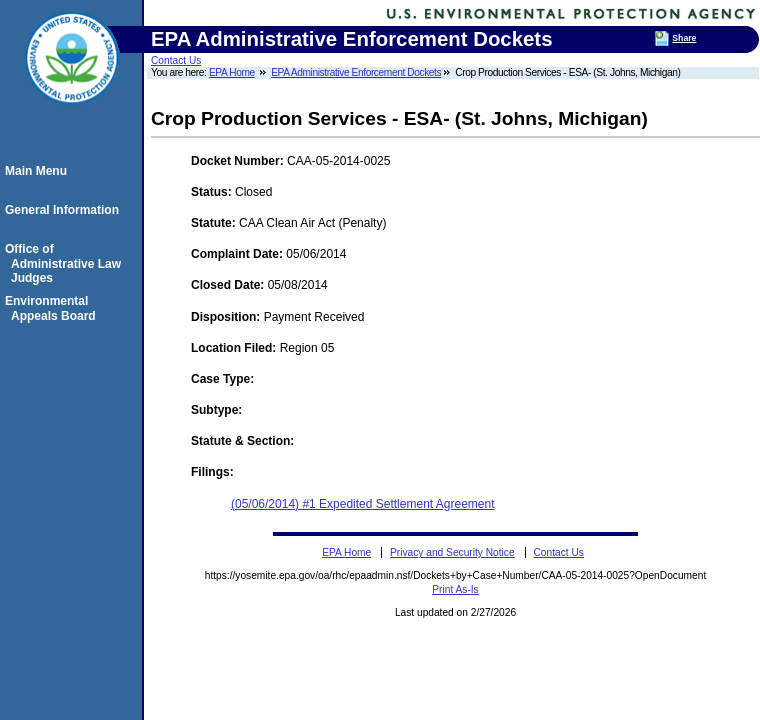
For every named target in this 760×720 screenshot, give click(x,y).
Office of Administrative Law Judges (66, 263)
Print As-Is (455, 589)
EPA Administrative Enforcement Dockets (356, 72)
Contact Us (176, 60)
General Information (65, 210)
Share (684, 38)
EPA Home (232, 72)
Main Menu (39, 171)
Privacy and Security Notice (452, 552)
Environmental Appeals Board (53, 308)
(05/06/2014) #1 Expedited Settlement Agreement (363, 504)
